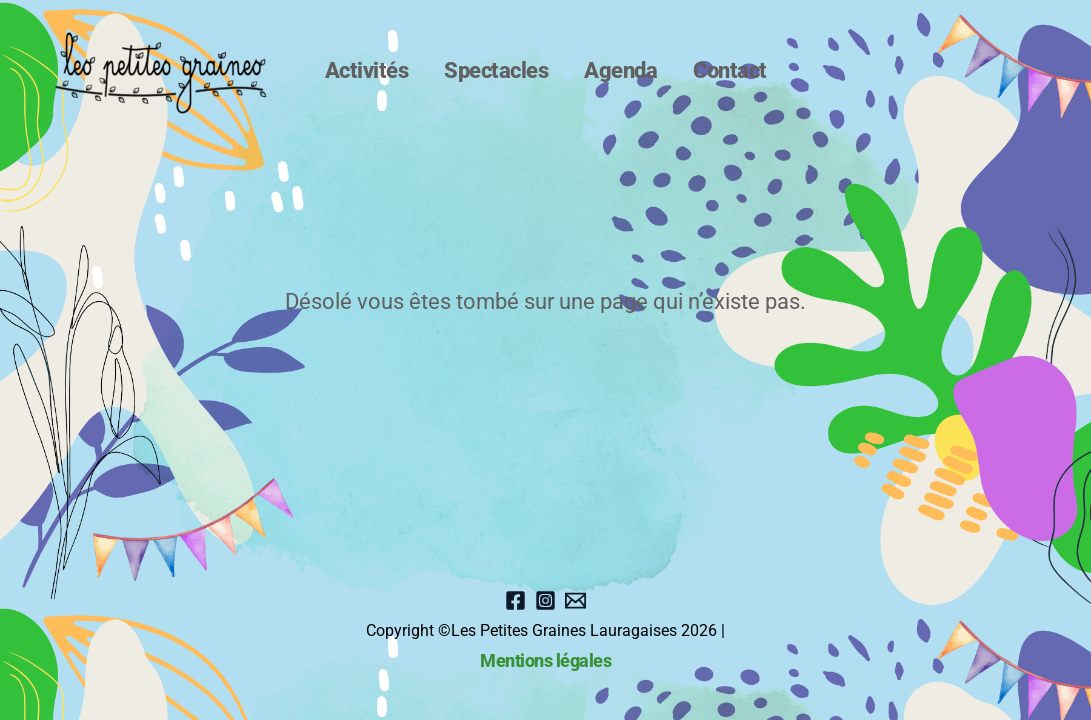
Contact (712, 70)
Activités (385, 70)
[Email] (575, 600)
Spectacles (502, 70)
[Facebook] (515, 600)
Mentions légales (545, 661)
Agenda (614, 70)
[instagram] (545, 600)
